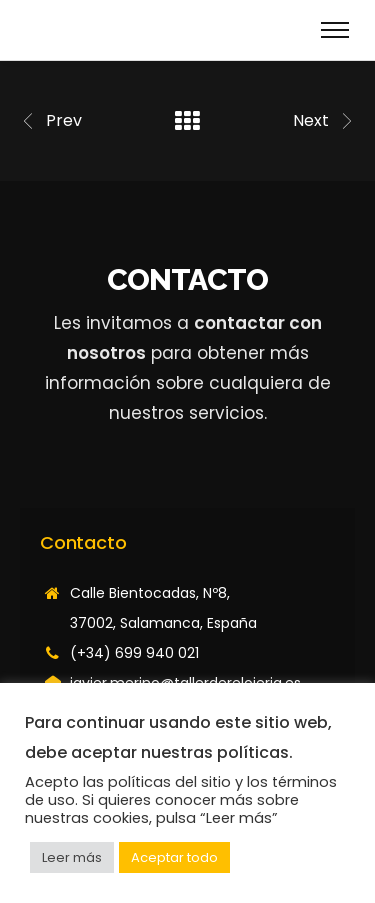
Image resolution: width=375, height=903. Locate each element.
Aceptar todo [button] (174, 857)
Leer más (72, 857)
